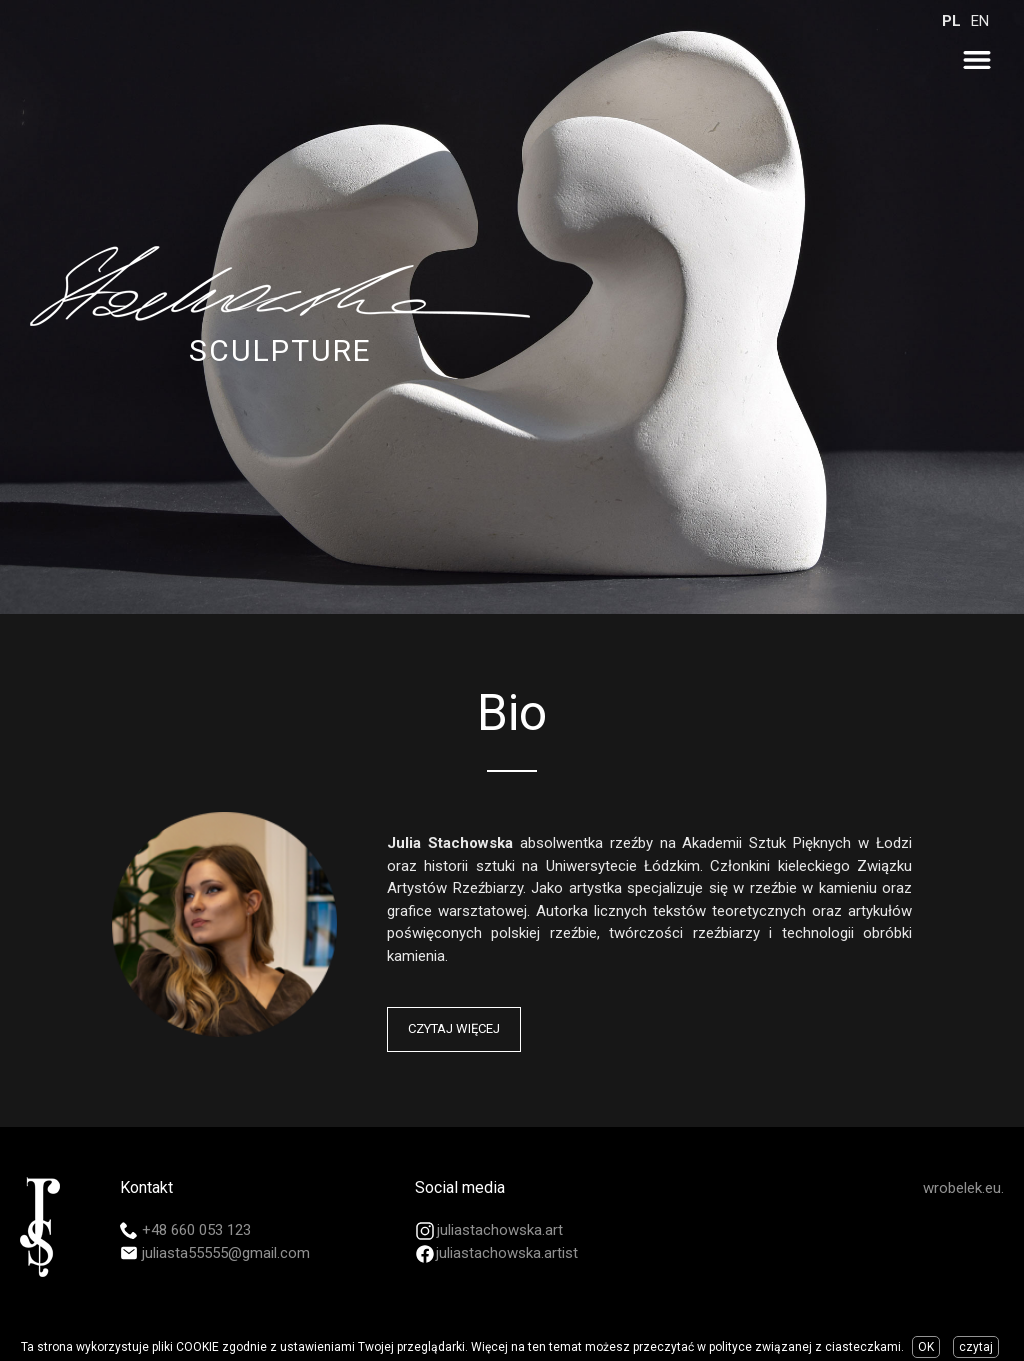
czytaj (976, 1347)
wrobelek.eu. (963, 1188)
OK (926, 1347)
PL (951, 21)
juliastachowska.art (500, 1230)
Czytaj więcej (454, 1028)
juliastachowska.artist (507, 1253)
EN (980, 21)
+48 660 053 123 (196, 1230)
